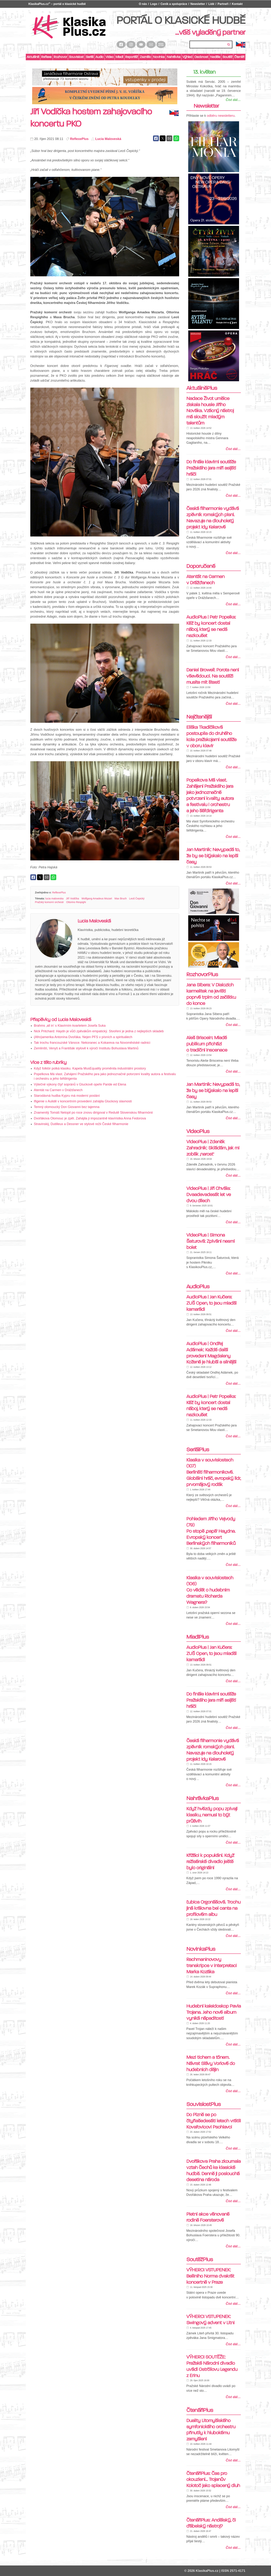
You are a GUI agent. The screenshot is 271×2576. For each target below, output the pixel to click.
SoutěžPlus (199, 2259)
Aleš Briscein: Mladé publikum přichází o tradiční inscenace (206, 1044)
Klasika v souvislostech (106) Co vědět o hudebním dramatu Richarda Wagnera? (209, 1590)
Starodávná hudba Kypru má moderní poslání (67, 1095)
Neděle (215, 57)
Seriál (89, 57)
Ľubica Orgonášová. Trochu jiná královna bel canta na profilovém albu (213, 1908)
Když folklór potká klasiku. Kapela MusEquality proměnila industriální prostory (90, 1068)
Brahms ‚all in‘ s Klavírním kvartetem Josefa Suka (70, 1025)
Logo (153, 4)
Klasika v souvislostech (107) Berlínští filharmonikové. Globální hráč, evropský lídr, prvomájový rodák (213, 1472)
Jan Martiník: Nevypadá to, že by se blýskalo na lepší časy (213, 856)
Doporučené (200, 566)
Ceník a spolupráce (173, 4)
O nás (143, 4)
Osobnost (201, 57)
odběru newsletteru (221, 115)
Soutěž (227, 57)
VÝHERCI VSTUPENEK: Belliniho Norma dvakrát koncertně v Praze (210, 2276)
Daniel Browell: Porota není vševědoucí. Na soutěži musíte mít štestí (212, 676)
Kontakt (237, 4)
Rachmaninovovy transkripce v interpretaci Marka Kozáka (211, 1966)
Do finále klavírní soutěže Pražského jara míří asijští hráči (211, 468)
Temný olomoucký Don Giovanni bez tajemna (66, 1107)
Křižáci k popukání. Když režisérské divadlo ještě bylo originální (210, 1862)
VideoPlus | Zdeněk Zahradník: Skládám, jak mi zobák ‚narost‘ (212, 1148)
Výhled (187, 57)
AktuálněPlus (201, 388)
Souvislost (76, 57)
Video (110, 57)
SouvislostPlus (203, 2104)
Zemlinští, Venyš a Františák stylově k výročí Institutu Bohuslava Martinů (86, 1048)
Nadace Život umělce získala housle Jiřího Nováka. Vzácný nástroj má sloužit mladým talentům (210, 411)
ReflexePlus (79, 139)
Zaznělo (145, 57)
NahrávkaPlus (202, 1798)
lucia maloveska (54, 898)
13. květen (204, 72)
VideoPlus (197, 1131)
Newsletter (197, 4)
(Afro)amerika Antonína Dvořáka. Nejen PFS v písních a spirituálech (83, 1037)
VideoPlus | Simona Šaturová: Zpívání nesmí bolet (210, 1241)
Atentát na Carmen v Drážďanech (58, 1090)
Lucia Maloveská (108, 139)
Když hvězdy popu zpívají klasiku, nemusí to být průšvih (211, 1815)
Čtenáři (239, 57)
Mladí (119, 57)
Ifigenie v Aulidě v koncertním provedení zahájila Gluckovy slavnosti (83, 1101)
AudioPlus (197, 1286)
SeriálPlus (197, 1449)
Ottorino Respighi (76, 902)
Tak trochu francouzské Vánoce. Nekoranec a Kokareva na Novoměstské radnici (92, 1042)
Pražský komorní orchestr (49, 902)
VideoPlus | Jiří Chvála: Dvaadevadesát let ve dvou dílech (208, 1194)
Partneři (223, 4)
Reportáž (131, 57)
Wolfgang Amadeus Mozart (96, 898)
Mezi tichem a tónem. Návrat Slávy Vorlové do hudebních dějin (210, 2063)
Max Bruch (121, 898)
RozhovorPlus (202, 974)
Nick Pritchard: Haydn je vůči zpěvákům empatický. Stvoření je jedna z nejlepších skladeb (99, 1031)
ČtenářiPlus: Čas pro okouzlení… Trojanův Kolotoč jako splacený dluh (213, 2479)
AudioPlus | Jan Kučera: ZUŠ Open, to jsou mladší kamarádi (211, 1303)
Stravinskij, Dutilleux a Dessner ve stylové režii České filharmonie (81, 1124)
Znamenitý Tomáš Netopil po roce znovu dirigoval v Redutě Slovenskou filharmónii (93, 1112)
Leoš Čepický (136, 898)
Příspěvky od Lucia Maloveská (60, 1019)
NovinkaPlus (200, 1949)
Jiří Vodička (72, 898)
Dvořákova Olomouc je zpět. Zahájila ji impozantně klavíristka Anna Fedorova (90, 1118)
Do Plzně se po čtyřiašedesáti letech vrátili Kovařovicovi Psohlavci (213, 2121)
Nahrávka (173, 57)
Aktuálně (33, 57)
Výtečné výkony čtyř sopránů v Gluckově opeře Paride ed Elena (80, 1084)
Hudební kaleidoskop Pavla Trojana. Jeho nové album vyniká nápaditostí (213, 2012)
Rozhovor (60, 57)
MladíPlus (197, 1637)
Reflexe (46, 57)
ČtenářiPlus (199, 2410)
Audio (99, 57)
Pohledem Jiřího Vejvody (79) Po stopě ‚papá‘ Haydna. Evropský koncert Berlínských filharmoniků (211, 1531)
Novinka (159, 57)
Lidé (211, 4)
